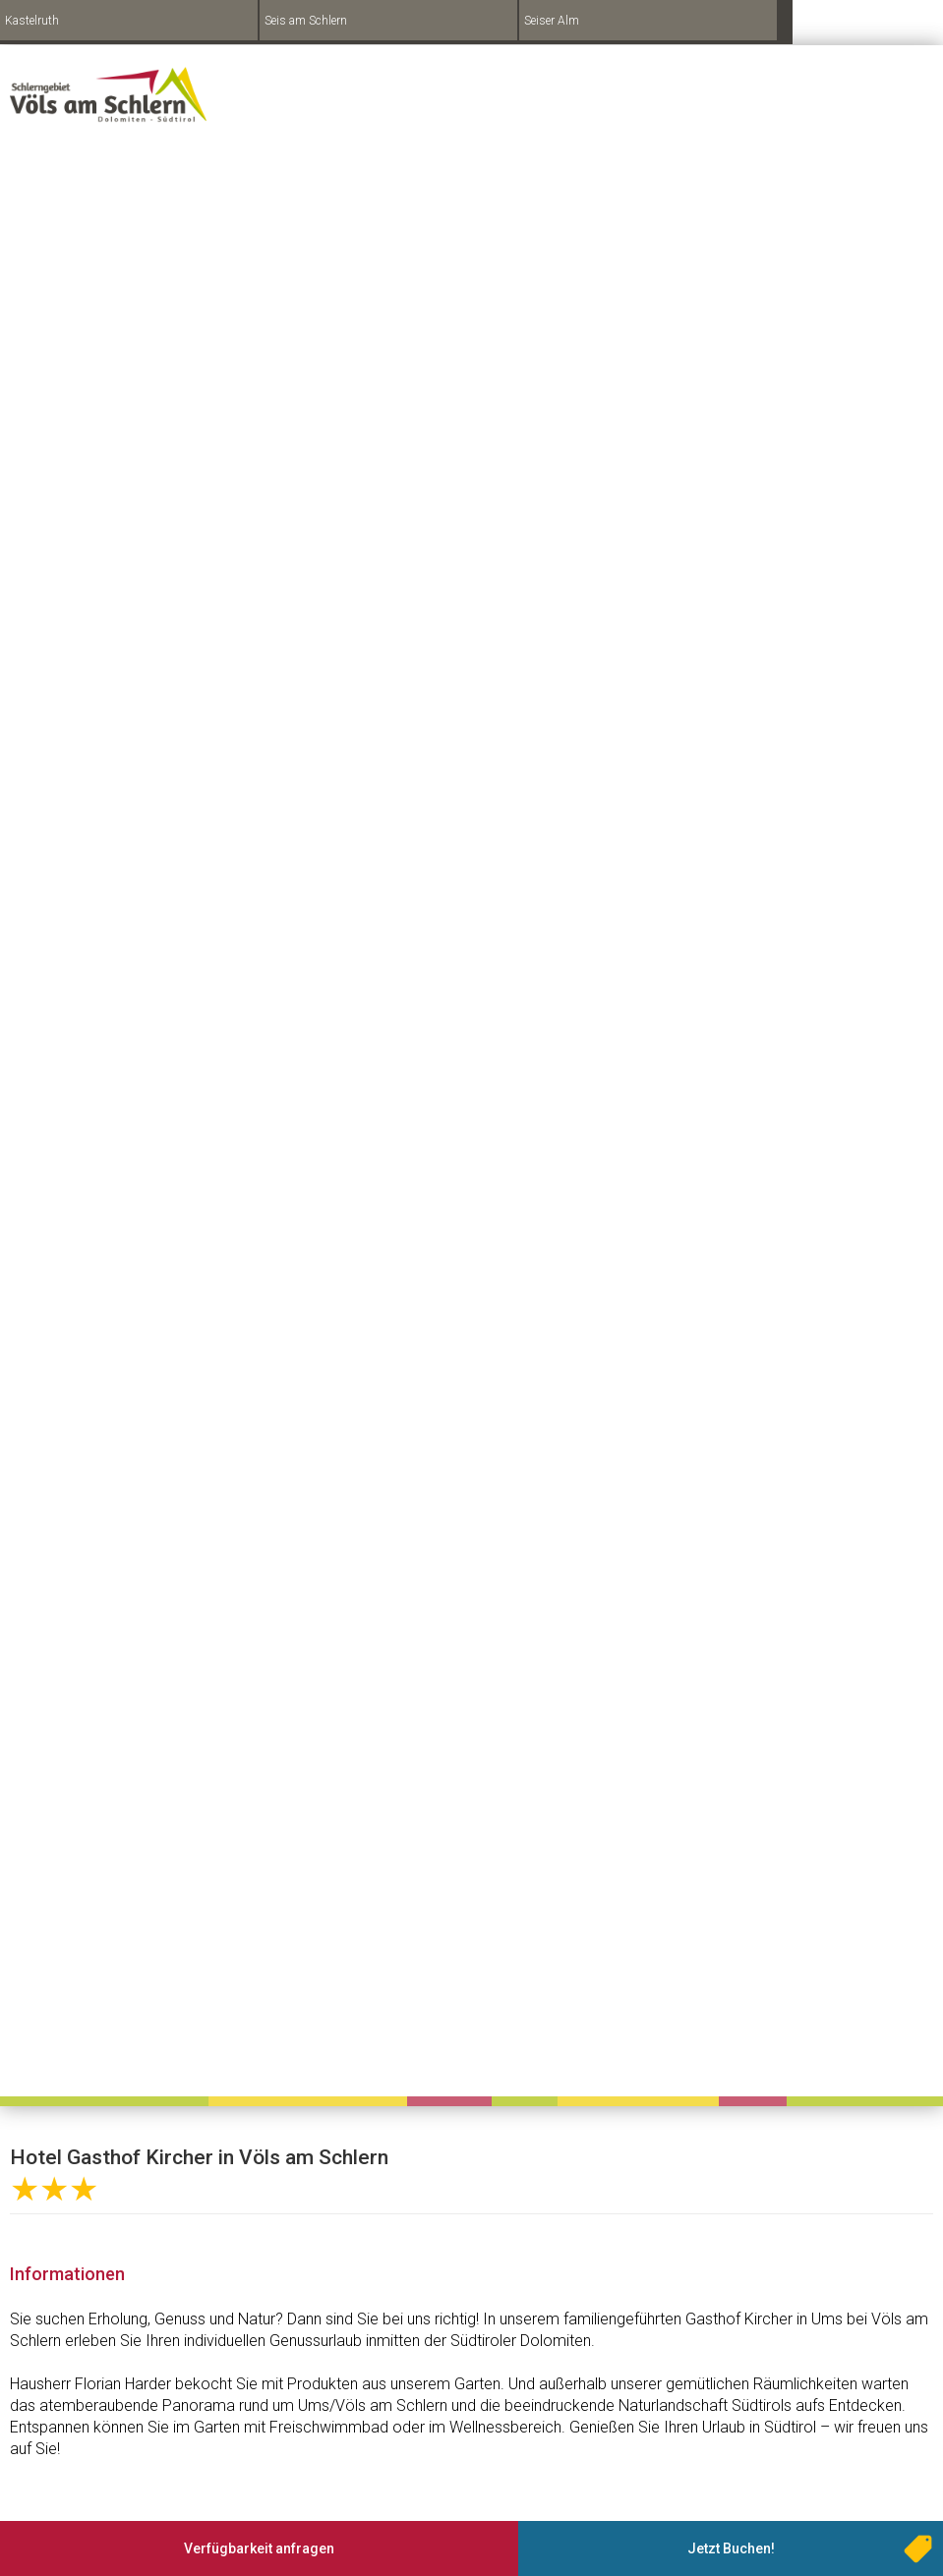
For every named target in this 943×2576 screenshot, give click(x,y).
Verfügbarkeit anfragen (259, 2548)
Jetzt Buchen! (731, 2548)
